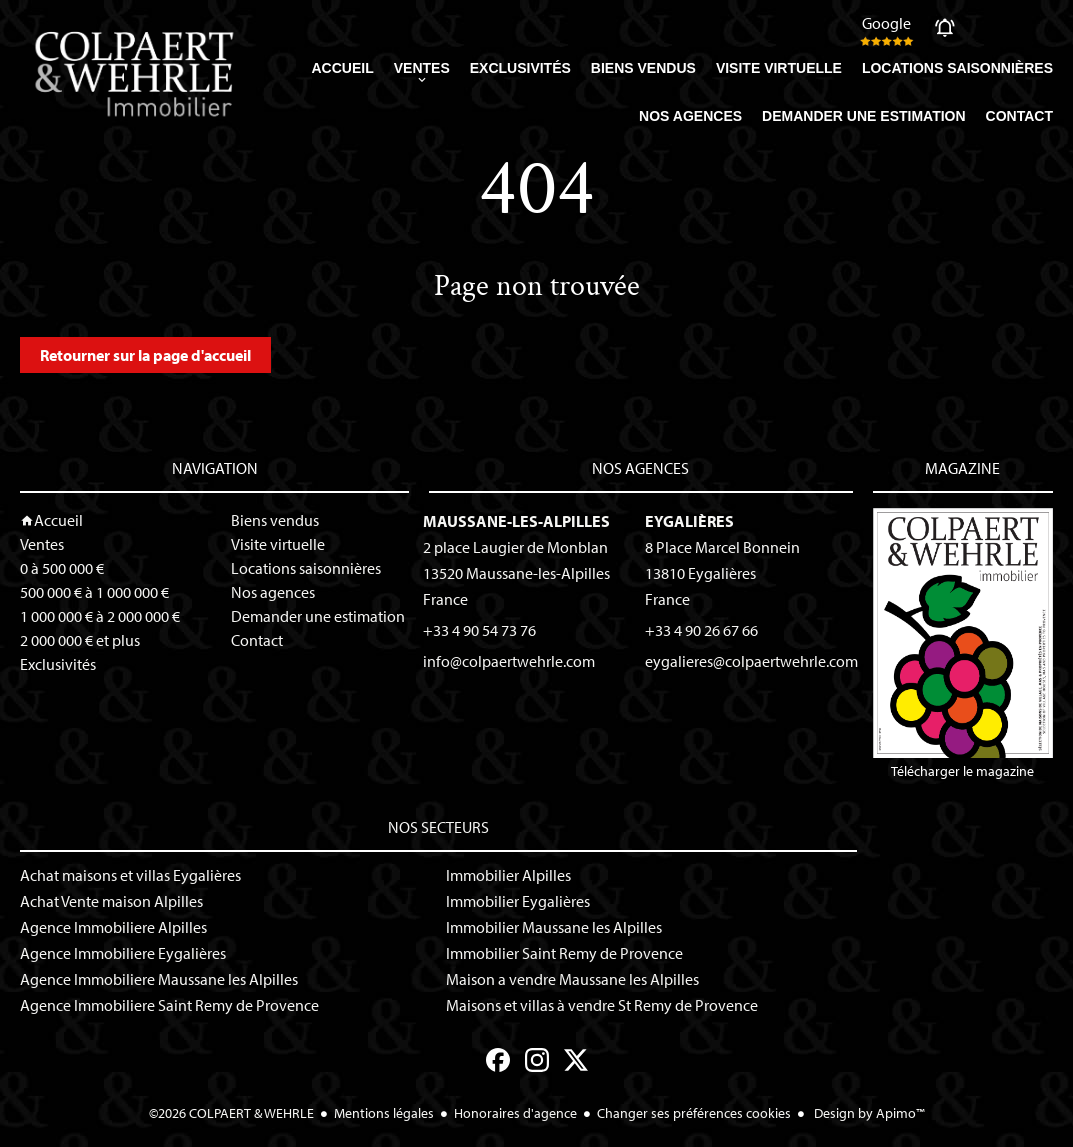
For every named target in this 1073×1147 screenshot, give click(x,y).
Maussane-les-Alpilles (516, 521)
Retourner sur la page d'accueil (145, 355)
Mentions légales (384, 1113)
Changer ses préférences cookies (694, 1113)
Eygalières (689, 521)
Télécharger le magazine (963, 644)
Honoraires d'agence (515, 1113)
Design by (868, 1113)
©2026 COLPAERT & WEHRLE (231, 1113)
